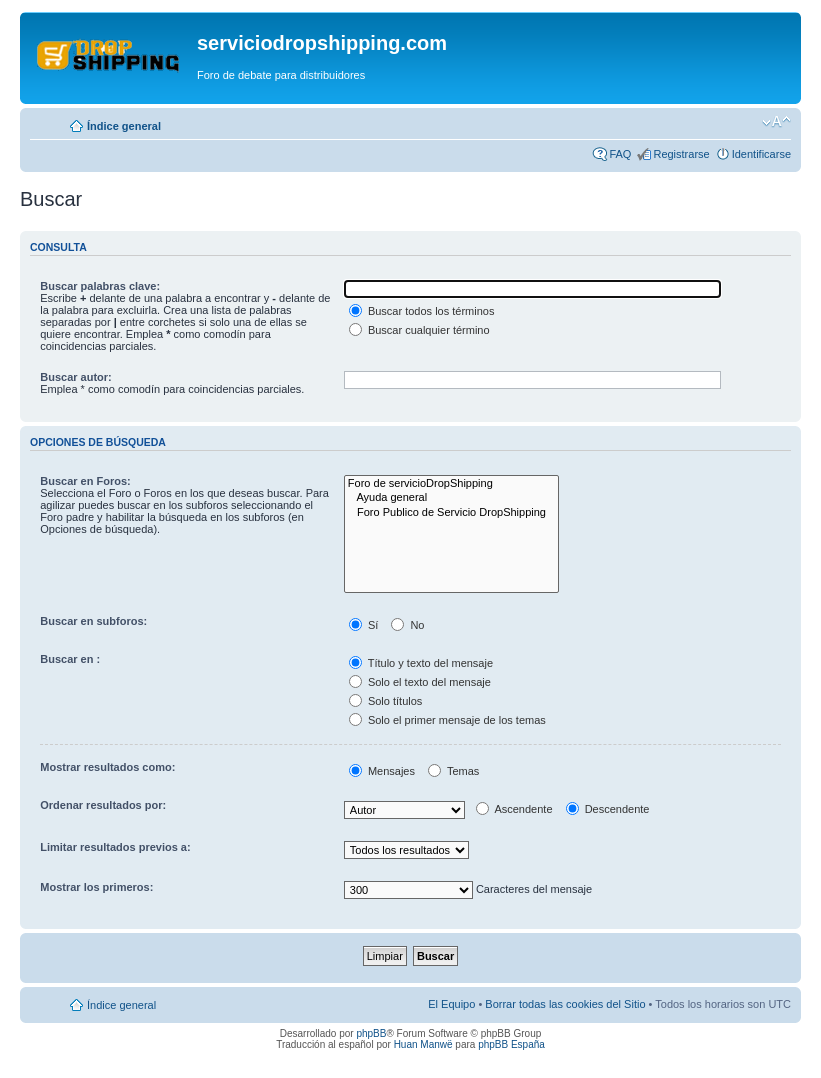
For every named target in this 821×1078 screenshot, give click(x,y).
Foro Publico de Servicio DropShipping (451, 513)
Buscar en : (70, 659)
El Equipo (451, 1004)
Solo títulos (385, 701)
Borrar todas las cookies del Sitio (565, 1004)
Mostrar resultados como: (107, 767)
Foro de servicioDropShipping (451, 484)
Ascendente (514, 809)
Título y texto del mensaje (421, 663)
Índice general (124, 126)
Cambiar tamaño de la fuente (776, 122)
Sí (363, 625)
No (407, 625)
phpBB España (511, 1044)
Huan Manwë (423, 1044)
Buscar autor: (76, 377)
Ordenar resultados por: (103, 805)
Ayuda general (451, 498)
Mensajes (382, 771)
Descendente (608, 809)
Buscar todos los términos (422, 311)
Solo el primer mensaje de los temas (447, 720)
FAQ (620, 154)
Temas (453, 771)
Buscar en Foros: (85, 481)
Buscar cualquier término (419, 330)
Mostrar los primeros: (96, 887)
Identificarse (761, 154)
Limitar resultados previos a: (115, 847)
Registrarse (681, 154)
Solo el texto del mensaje (420, 682)
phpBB (371, 1033)
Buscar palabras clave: (100, 286)
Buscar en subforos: (93, 621)
